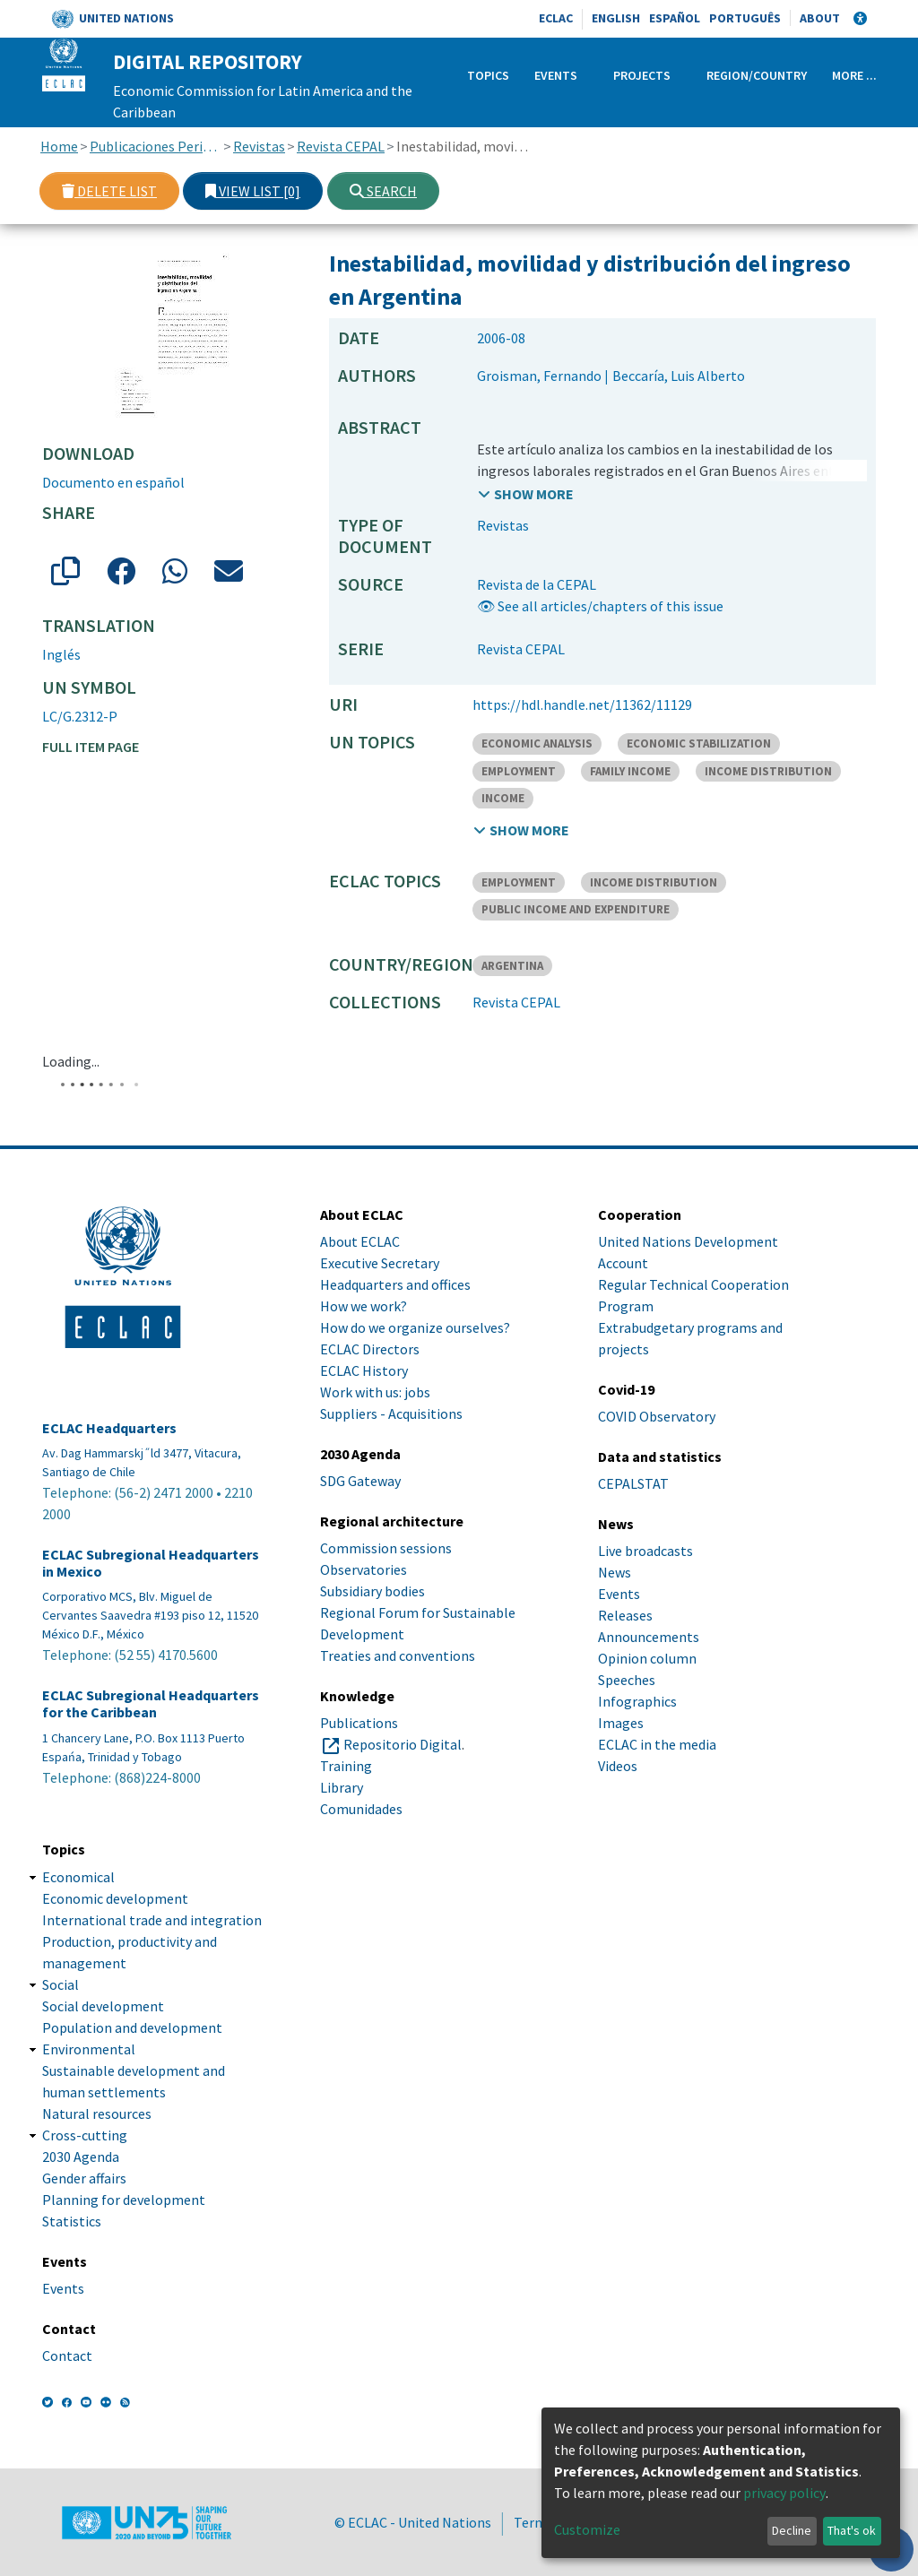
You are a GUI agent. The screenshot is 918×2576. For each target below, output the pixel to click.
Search (383, 191)
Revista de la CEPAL (536, 584)
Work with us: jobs (375, 1392)
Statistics (71, 2221)
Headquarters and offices (395, 1284)
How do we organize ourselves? (415, 1327)
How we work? (363, 1306)
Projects (642, 75)
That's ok (851, 2530)
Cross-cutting (84, 2135)
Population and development (132, 2027)
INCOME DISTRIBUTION (768, 771)
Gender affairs (84, 2178)
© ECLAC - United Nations (412, 2522)
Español (674, 18)
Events (555, 75)
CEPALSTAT (633, 1483)
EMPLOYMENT (518, 771)
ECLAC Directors (370, 1349)
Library (341, 1787)
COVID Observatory (656, 1416)
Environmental (88, 2049)
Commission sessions (386, 1548)
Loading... (71, 1061)
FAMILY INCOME (630, 771)
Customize (587, 2529)
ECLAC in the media (657, 1744)
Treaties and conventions (397, 1655)
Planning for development (123, 2200)
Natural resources (97, 2113)
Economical (78, 1877)
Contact (67, 2355)
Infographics (637, 1701)
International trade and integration (152, 1920)
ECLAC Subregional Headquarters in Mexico (150, 1563)
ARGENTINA (512, 965)
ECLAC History (364, 1370)
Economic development (115, 1898)
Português (745, 18)
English (616, 18)
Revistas (259, 146)
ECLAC (556, 18)
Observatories (363, 1569)
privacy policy (784, 2493)
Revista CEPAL (341, 146)
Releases (625, 1615)
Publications (359, 1723)
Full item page (90, 747)
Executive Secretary (379, 1263)
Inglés (61, 654)
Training (346, 1766)
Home (59, 146)
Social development (103, 2006)
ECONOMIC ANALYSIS (537, 743)
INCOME (502, 798)
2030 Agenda (80, 2156)
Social (60, 1984)
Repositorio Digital (402, 1744)
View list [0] (252, 191)
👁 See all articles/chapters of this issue (600, 606)
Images (621, 1723)
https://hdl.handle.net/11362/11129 (582, 704)
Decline (791, 2530)
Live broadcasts (645, 1551)
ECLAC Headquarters (109, 1428)
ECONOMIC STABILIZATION (699, 743)
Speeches (626, 1680)
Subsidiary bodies (372, 1591)
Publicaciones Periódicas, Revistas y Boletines (155, 146)
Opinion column (647, 1658)
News (614, 1572)
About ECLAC (360, 1241)
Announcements (648, 1637)
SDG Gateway (360, 1481)
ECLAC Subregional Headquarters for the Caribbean (150, 1704)
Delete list (109, 191)
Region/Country (756, 75)
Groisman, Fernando (539, 376)
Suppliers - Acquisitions (391, 1413)
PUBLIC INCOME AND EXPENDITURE (575, 909)
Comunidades (361, 1809)
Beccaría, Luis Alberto (678, 376)
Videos (617, 1766)
